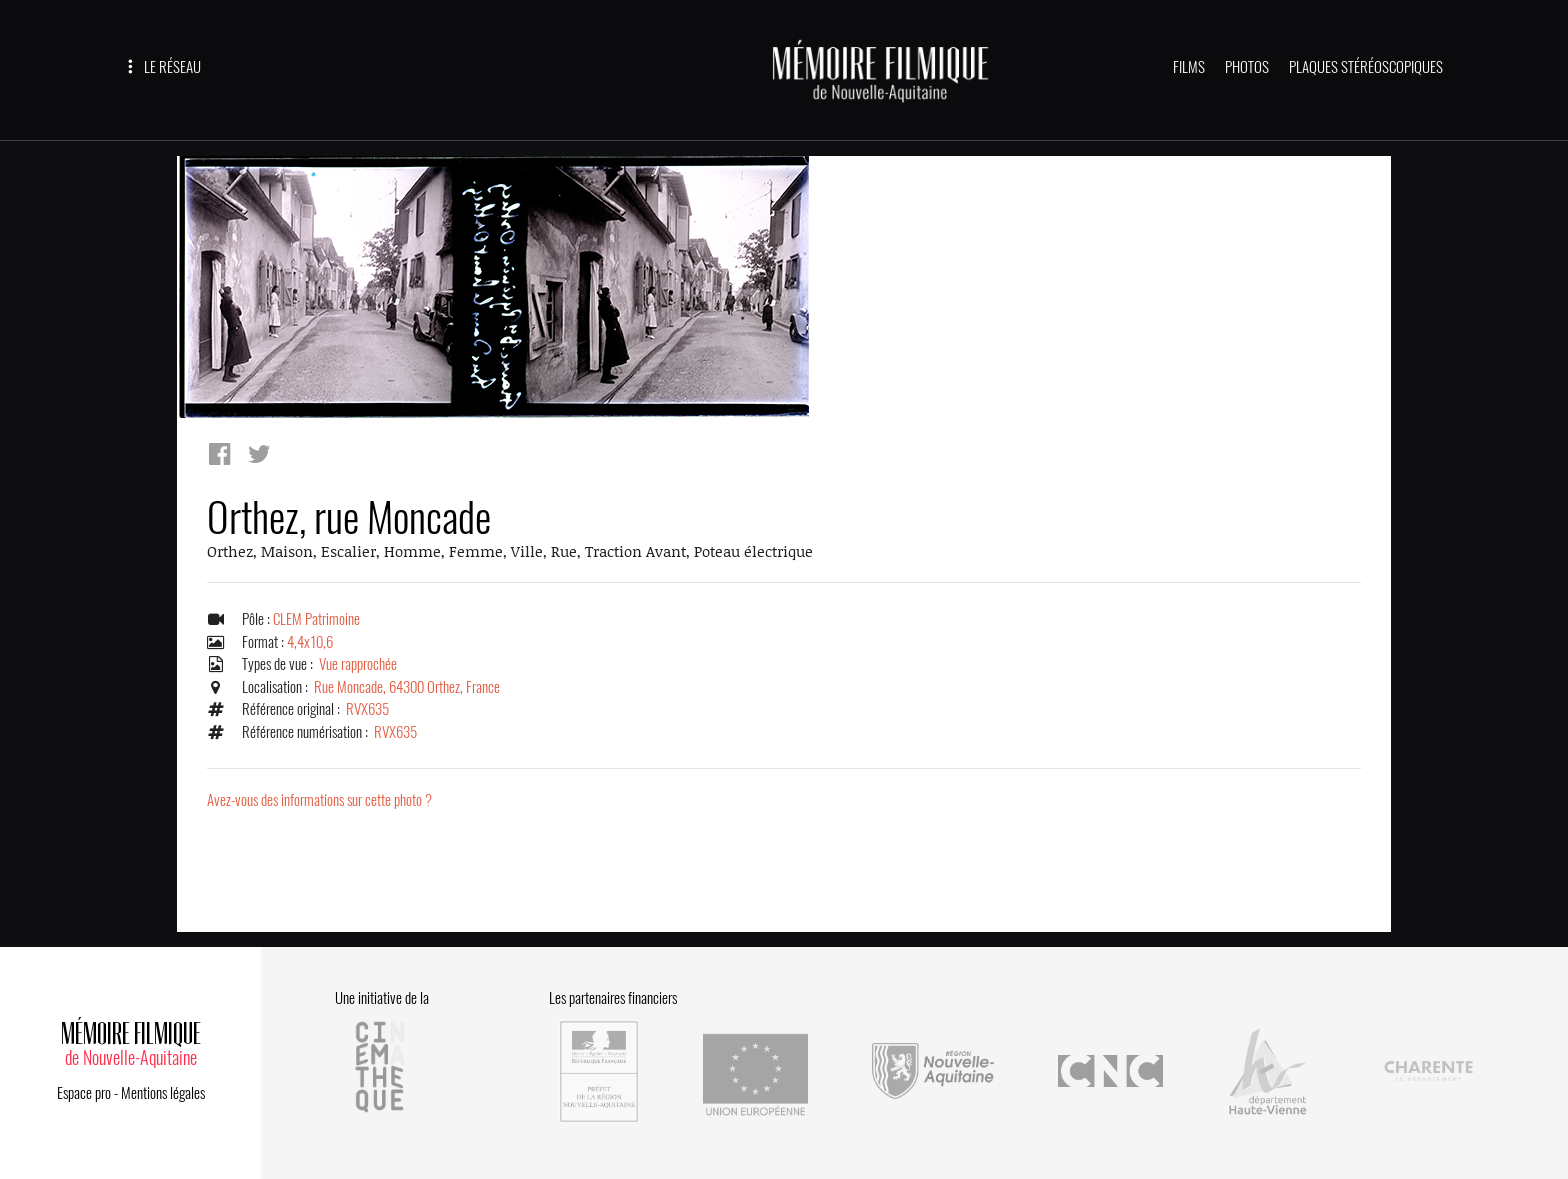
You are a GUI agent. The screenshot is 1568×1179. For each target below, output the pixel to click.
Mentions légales (163, 1093)
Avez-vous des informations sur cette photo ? (319, 800)
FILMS (1189, 67)
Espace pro (84, 1093)
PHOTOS (1247, 67)
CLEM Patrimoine (316, 619)
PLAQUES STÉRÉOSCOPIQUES (1366, 67)
